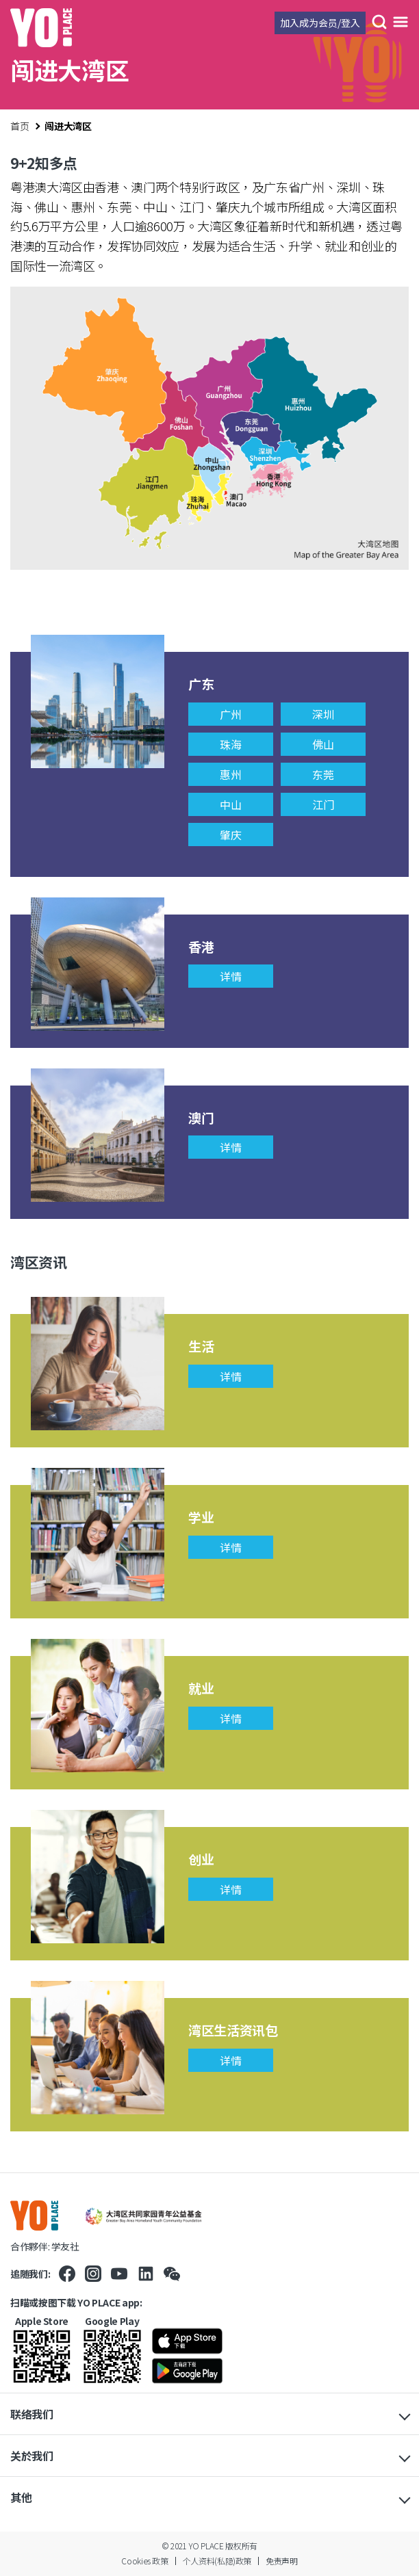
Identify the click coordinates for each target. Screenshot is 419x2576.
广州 (230, 714)
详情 (230, 976)
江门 (322, 804)
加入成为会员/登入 (320, 22)
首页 (19, 126)
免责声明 (282, 2560)
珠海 (230, 744)
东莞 (322, 774)
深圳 (322, 714)
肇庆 (230, 834)
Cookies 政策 (144, 2560)
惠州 (230, 774)
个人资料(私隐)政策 (217, 2560)
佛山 (322, 744)
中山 (230, 804)
